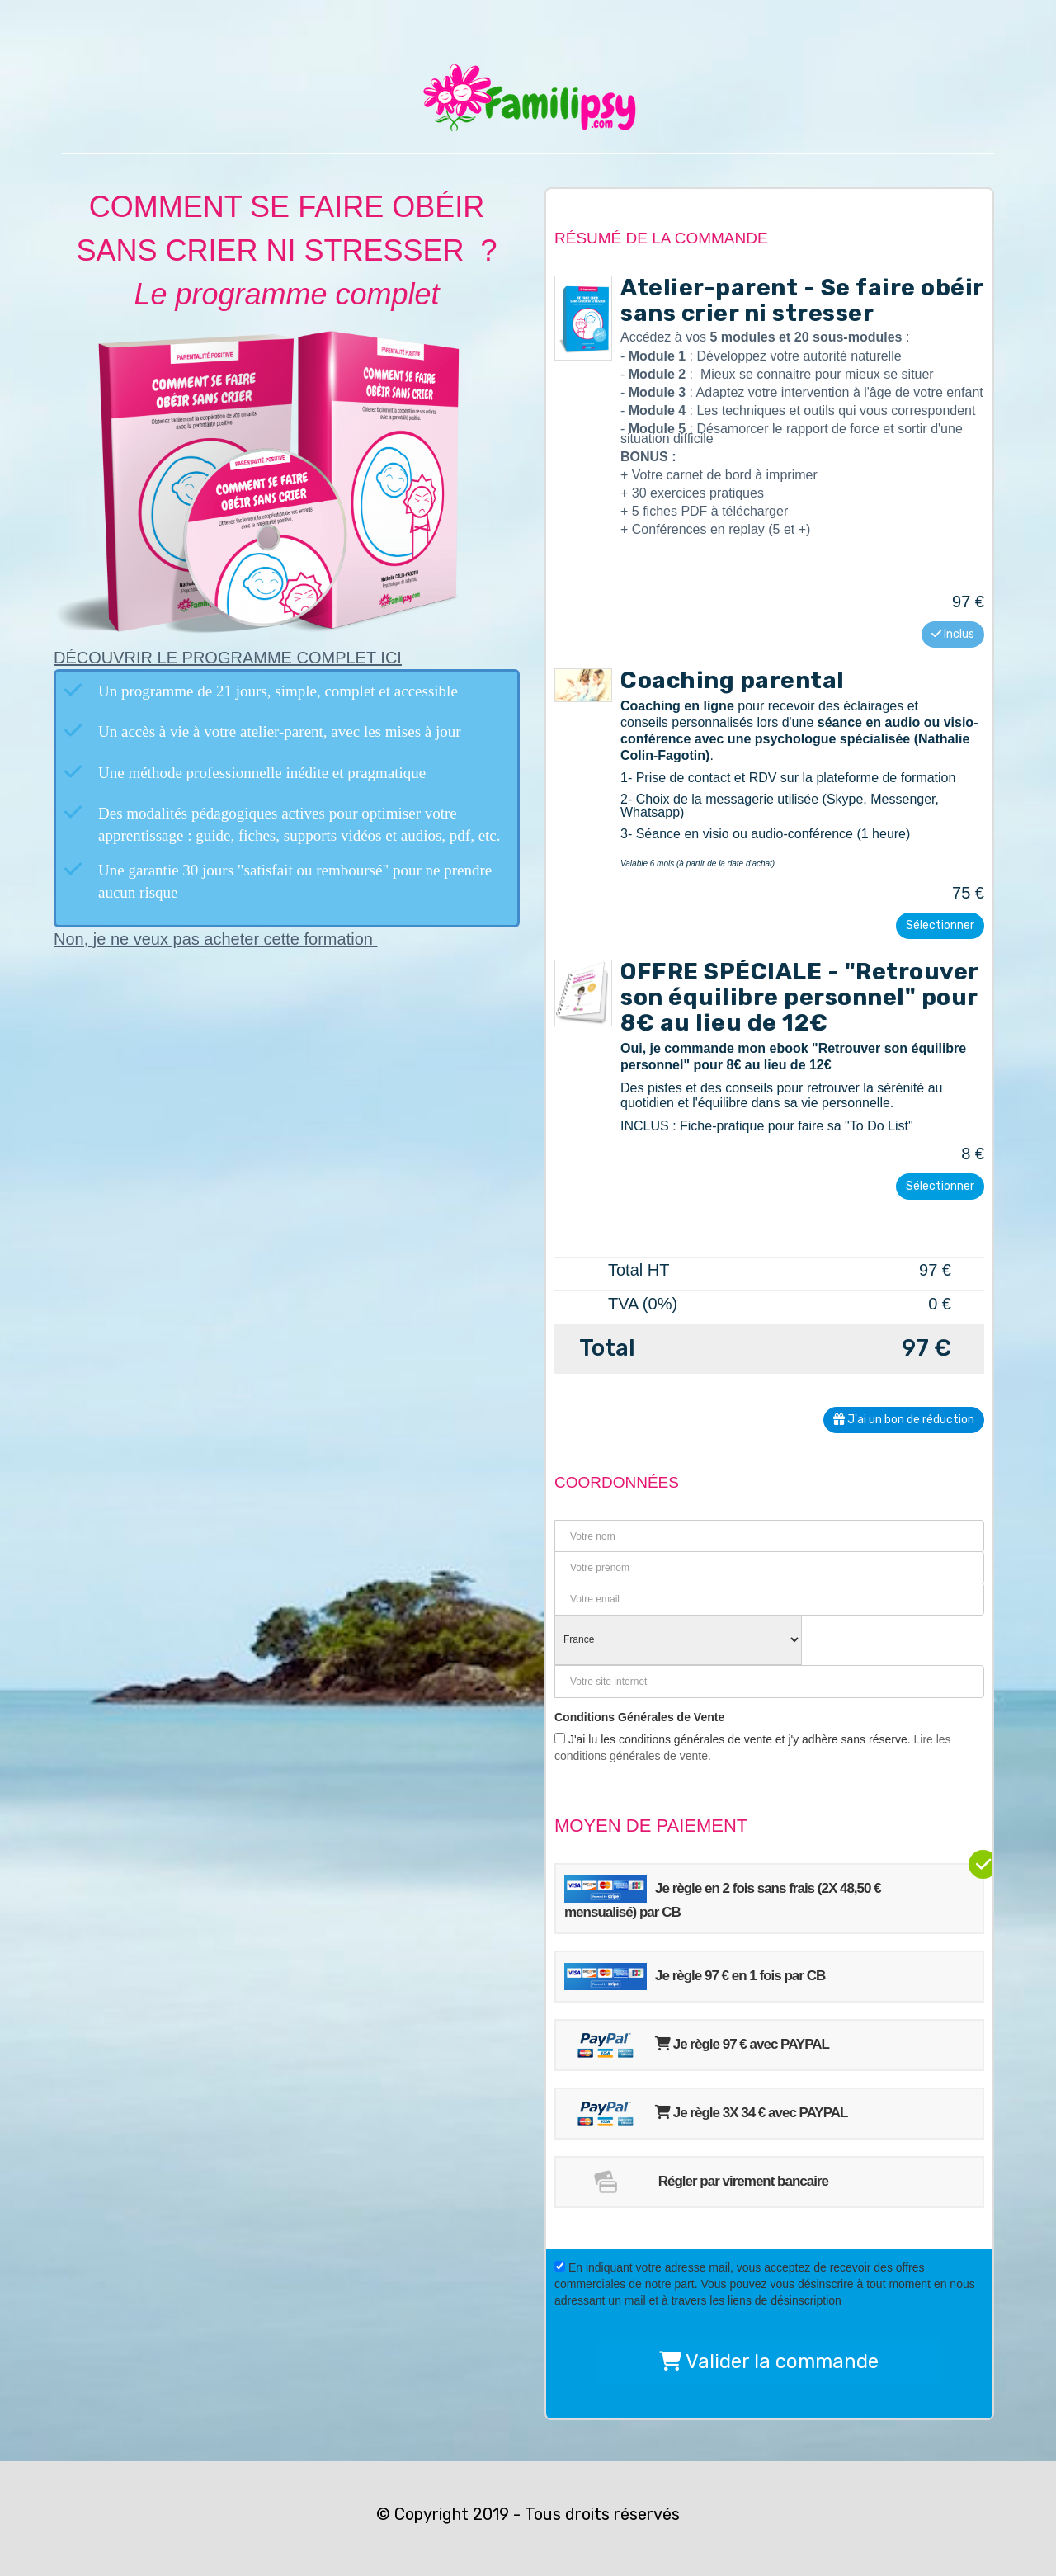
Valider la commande (769, 2361)
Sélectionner (940, 925)
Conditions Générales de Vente (639, 1717)
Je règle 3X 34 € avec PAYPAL (705, 2113)
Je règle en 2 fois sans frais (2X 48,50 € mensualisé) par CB (722, 1897)
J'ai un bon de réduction (903, 1420)
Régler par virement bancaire (696, 2182)
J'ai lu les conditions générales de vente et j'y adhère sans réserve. (752, 1747)
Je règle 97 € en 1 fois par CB (694, 1976)
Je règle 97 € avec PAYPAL (696, 2045)
